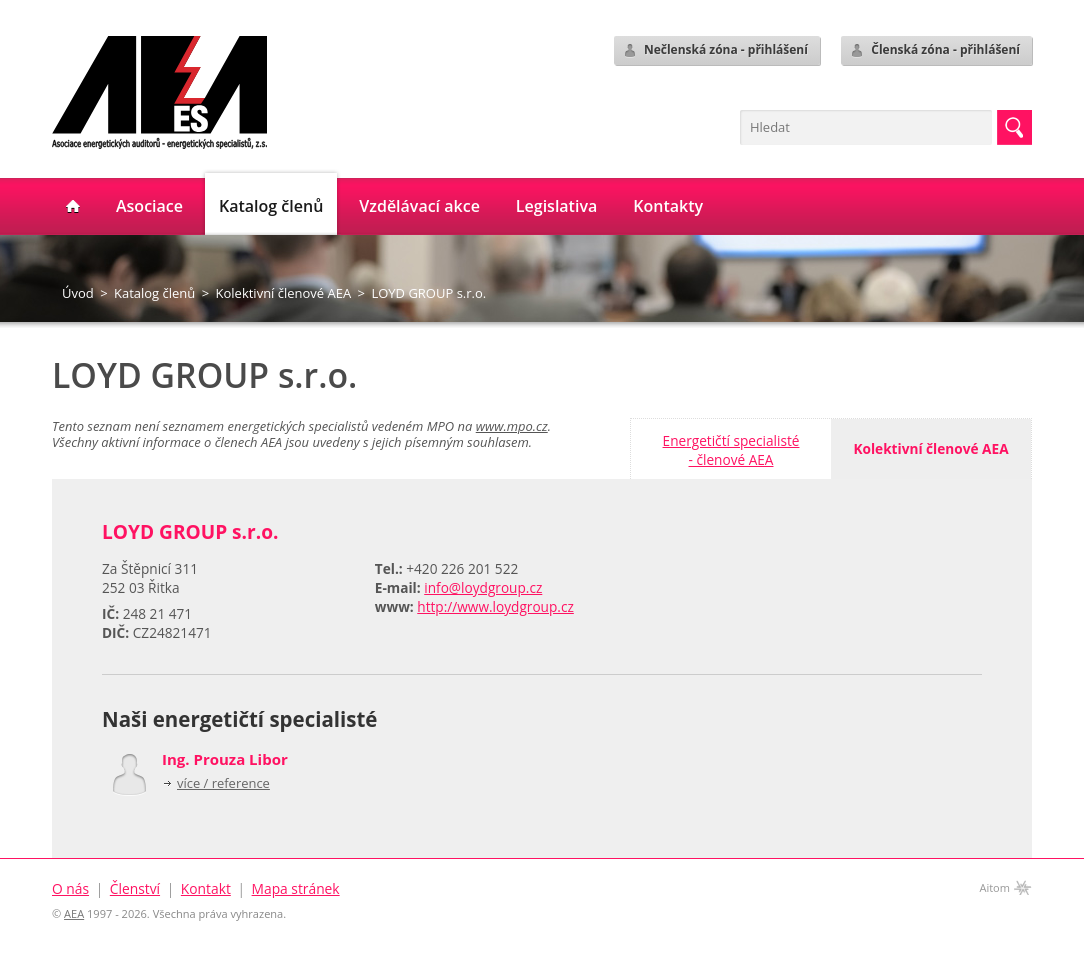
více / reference (223, 783)
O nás (70, 888)
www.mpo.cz (512, 426)
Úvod (78, 293)
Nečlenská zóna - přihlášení (715, 50)
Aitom (994, 887)
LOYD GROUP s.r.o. (428, 293)
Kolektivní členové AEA (284, 293)
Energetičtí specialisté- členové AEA (731, 450)
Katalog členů (154, 293)
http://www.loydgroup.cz (495, 606)
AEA (74, 913)
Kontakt (206, 888)
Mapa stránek (296, 888)
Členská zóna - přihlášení (934, 50)
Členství (135, 888)
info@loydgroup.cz (483, 587)
